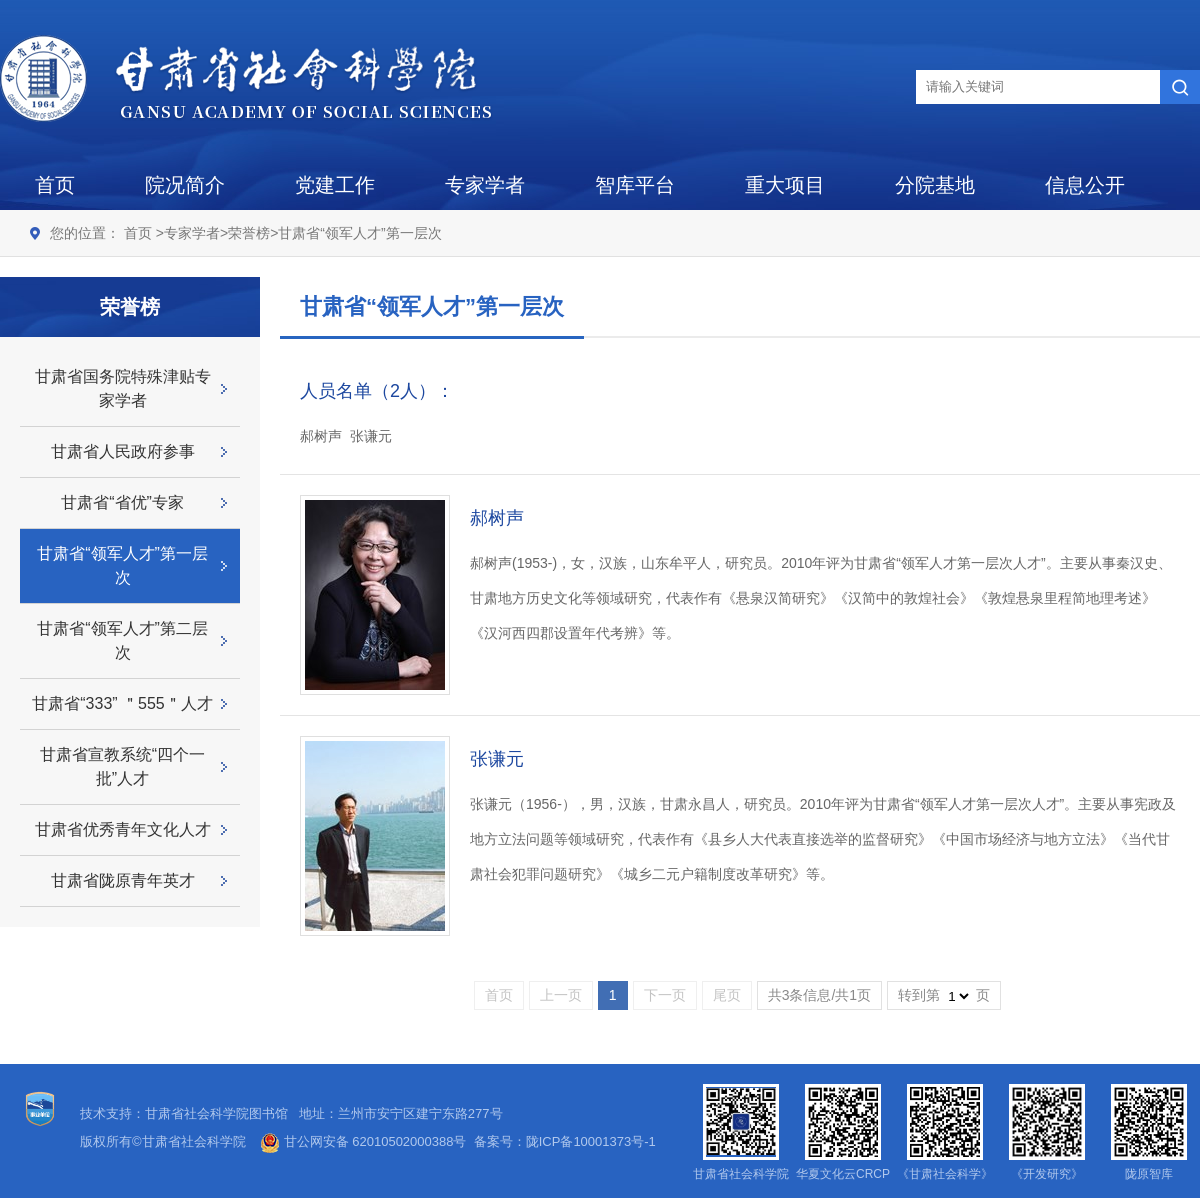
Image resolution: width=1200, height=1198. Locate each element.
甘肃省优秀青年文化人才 (123, 829)
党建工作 (335, 185)
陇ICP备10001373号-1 (591, 1141)
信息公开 (1085, 185)
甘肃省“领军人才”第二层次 (122, 640)
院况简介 (185, 185)
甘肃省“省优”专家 (122, 502)
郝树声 (497, 518)
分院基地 (935, 185)
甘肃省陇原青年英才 (123, 880)
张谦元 (497, 759)
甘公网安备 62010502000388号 (363, 1141)
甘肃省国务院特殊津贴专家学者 (123, 388)
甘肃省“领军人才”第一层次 (359, 233)
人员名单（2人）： (377, 391)
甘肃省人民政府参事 (123, 451)
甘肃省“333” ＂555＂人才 (122, 703)
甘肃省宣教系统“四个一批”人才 (122, 766)
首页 (55, 185)
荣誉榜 (249, 233)
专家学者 (485, 185)
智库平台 (635, 185)
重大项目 (785, 185)
